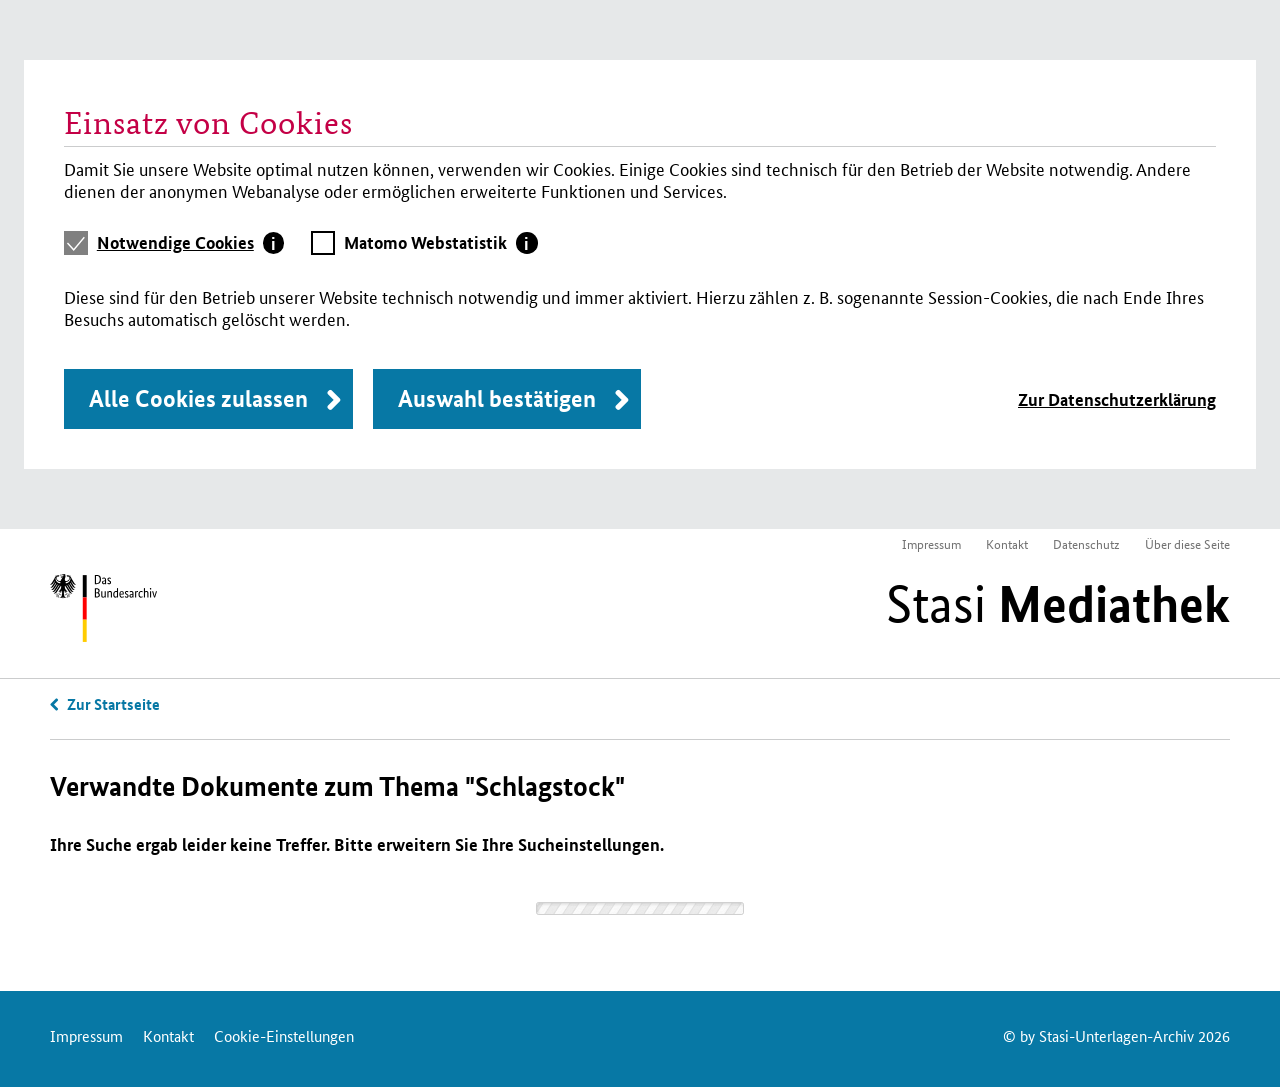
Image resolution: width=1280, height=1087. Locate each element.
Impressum (931, 543)
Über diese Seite (1187, 543)
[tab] (191, 243)
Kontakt (1007, 543)
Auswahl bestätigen (497, 398)
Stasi (1058, 604)
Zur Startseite (113, 704)
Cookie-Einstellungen (284, 1035)
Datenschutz (1086, 543)
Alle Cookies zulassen (198, 398)
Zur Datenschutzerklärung (1117, 399)
